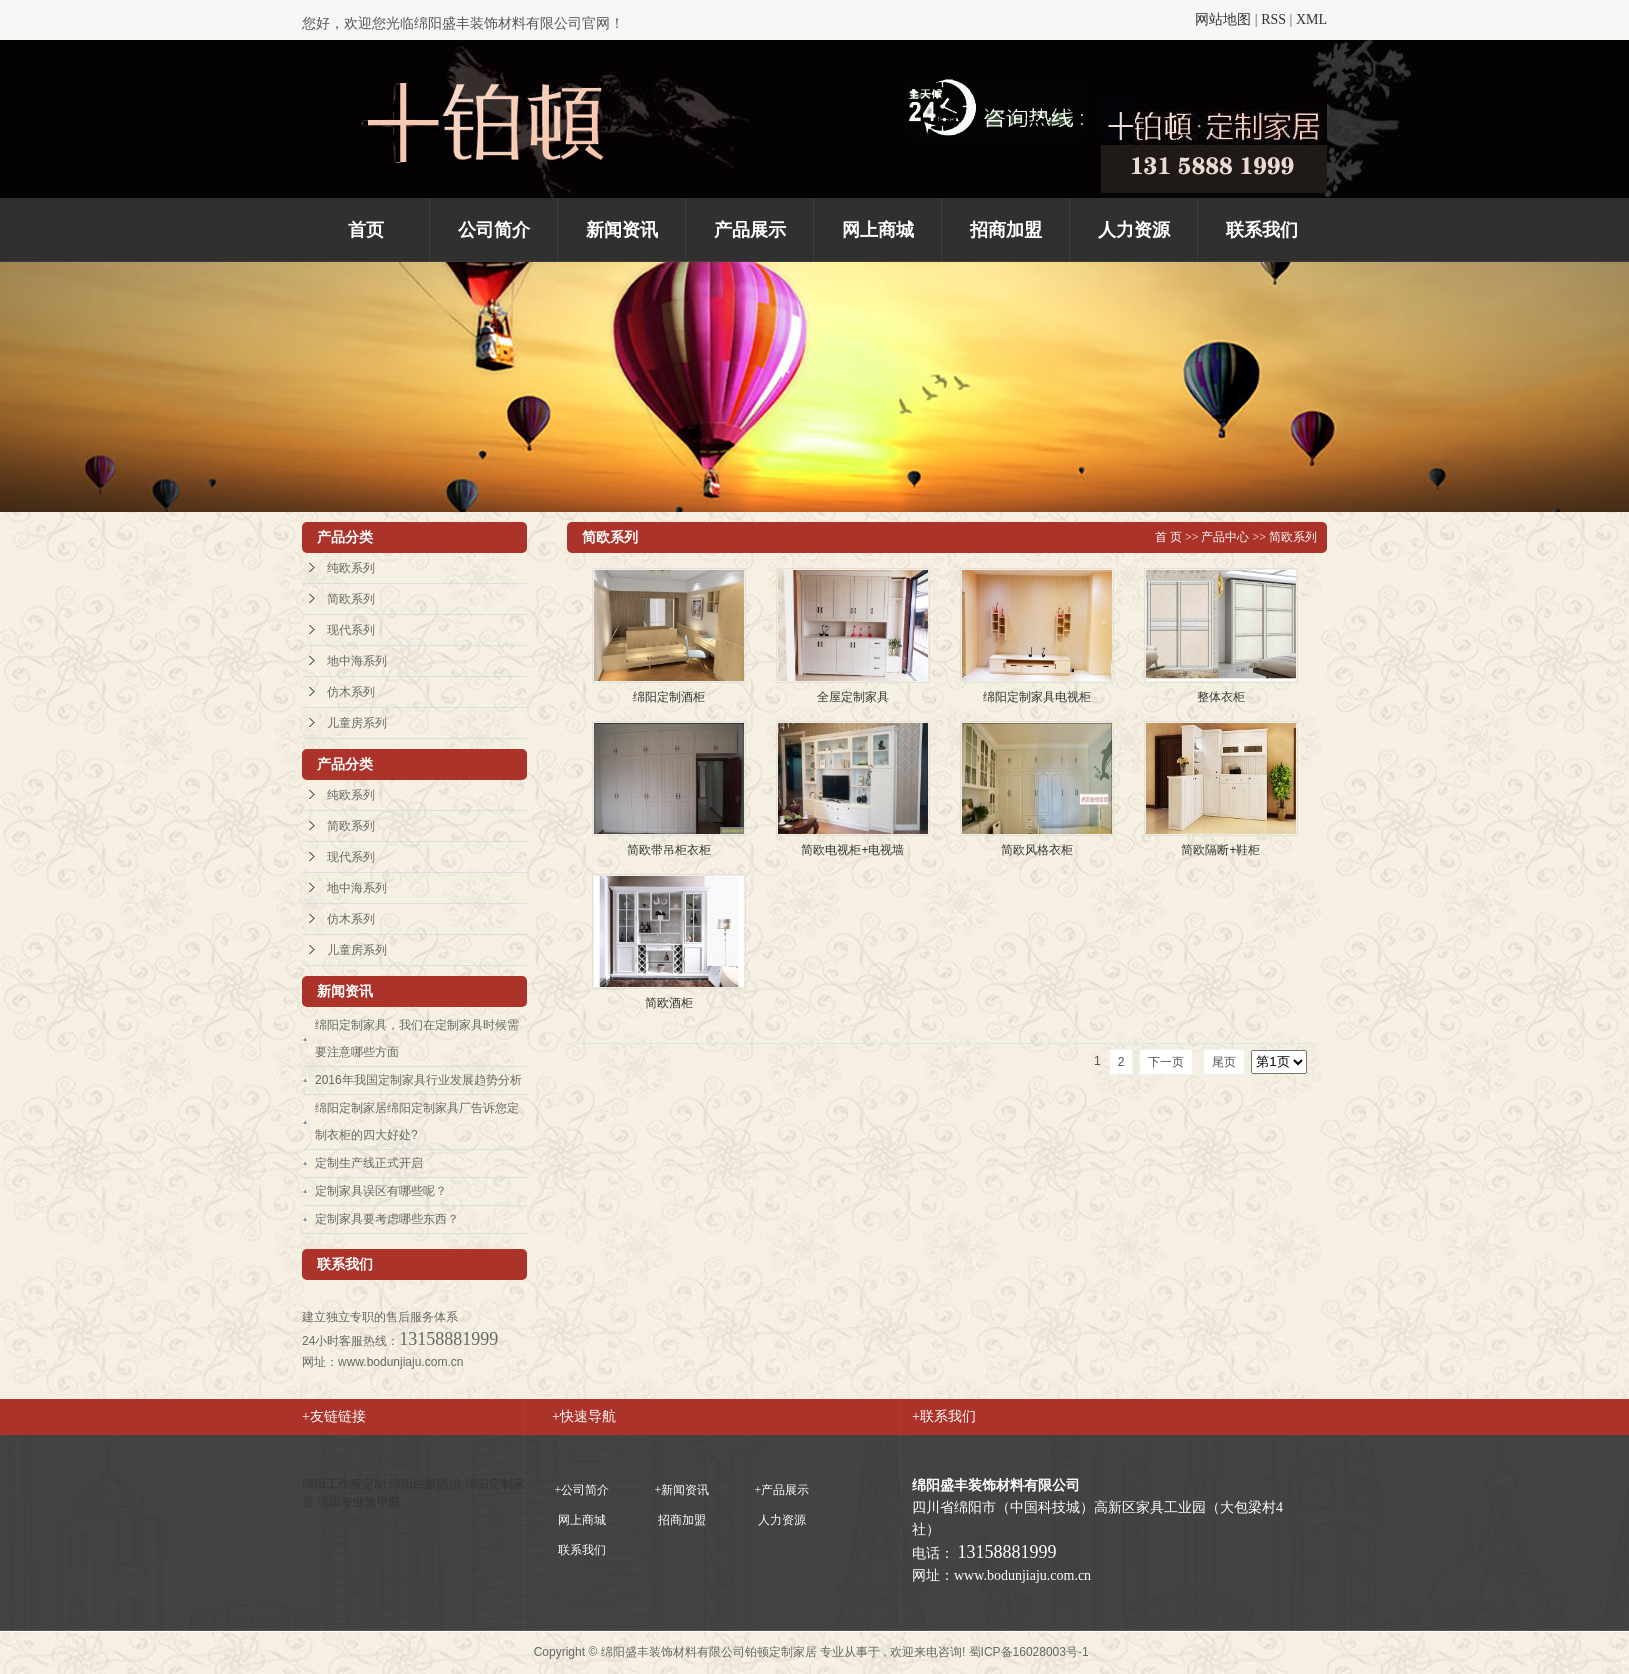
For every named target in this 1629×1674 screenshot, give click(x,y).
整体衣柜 (1221, 697)
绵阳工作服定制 (345, 1484)
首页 (366, 230)
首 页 (1168, 537)
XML (1311, 19)
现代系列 (351, 630)
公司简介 (494, 230)
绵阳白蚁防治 (426, 1484)
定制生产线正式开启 (369, 1163)
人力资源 (1134, 230)
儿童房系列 (357, 723)
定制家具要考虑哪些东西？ (387, 1219)
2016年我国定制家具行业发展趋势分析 (418, 1080)
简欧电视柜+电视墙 (852, 850)
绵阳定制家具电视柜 (1037, 697)
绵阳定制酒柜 (669, 697)
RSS (1273, 19)
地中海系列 (357, 661)
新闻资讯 (622, 230)
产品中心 (1225, 537)
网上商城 (878, 230)
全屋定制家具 (853, 697)
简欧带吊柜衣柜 (669, 850)
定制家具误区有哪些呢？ (381, 1191)
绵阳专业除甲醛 (359, 1502)
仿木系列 (351, 692)
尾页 (1224, 1062)
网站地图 (1223, 19)
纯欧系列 (351, 568)
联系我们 (1262, 230)
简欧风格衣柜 (1037, 850)
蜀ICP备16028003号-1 (1029, 1652)
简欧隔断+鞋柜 (1220, 850)
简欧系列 (351, 599)
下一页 (1166, 1062)
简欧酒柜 (669, 1003)
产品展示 (750, 230)
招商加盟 (1006, 230)
